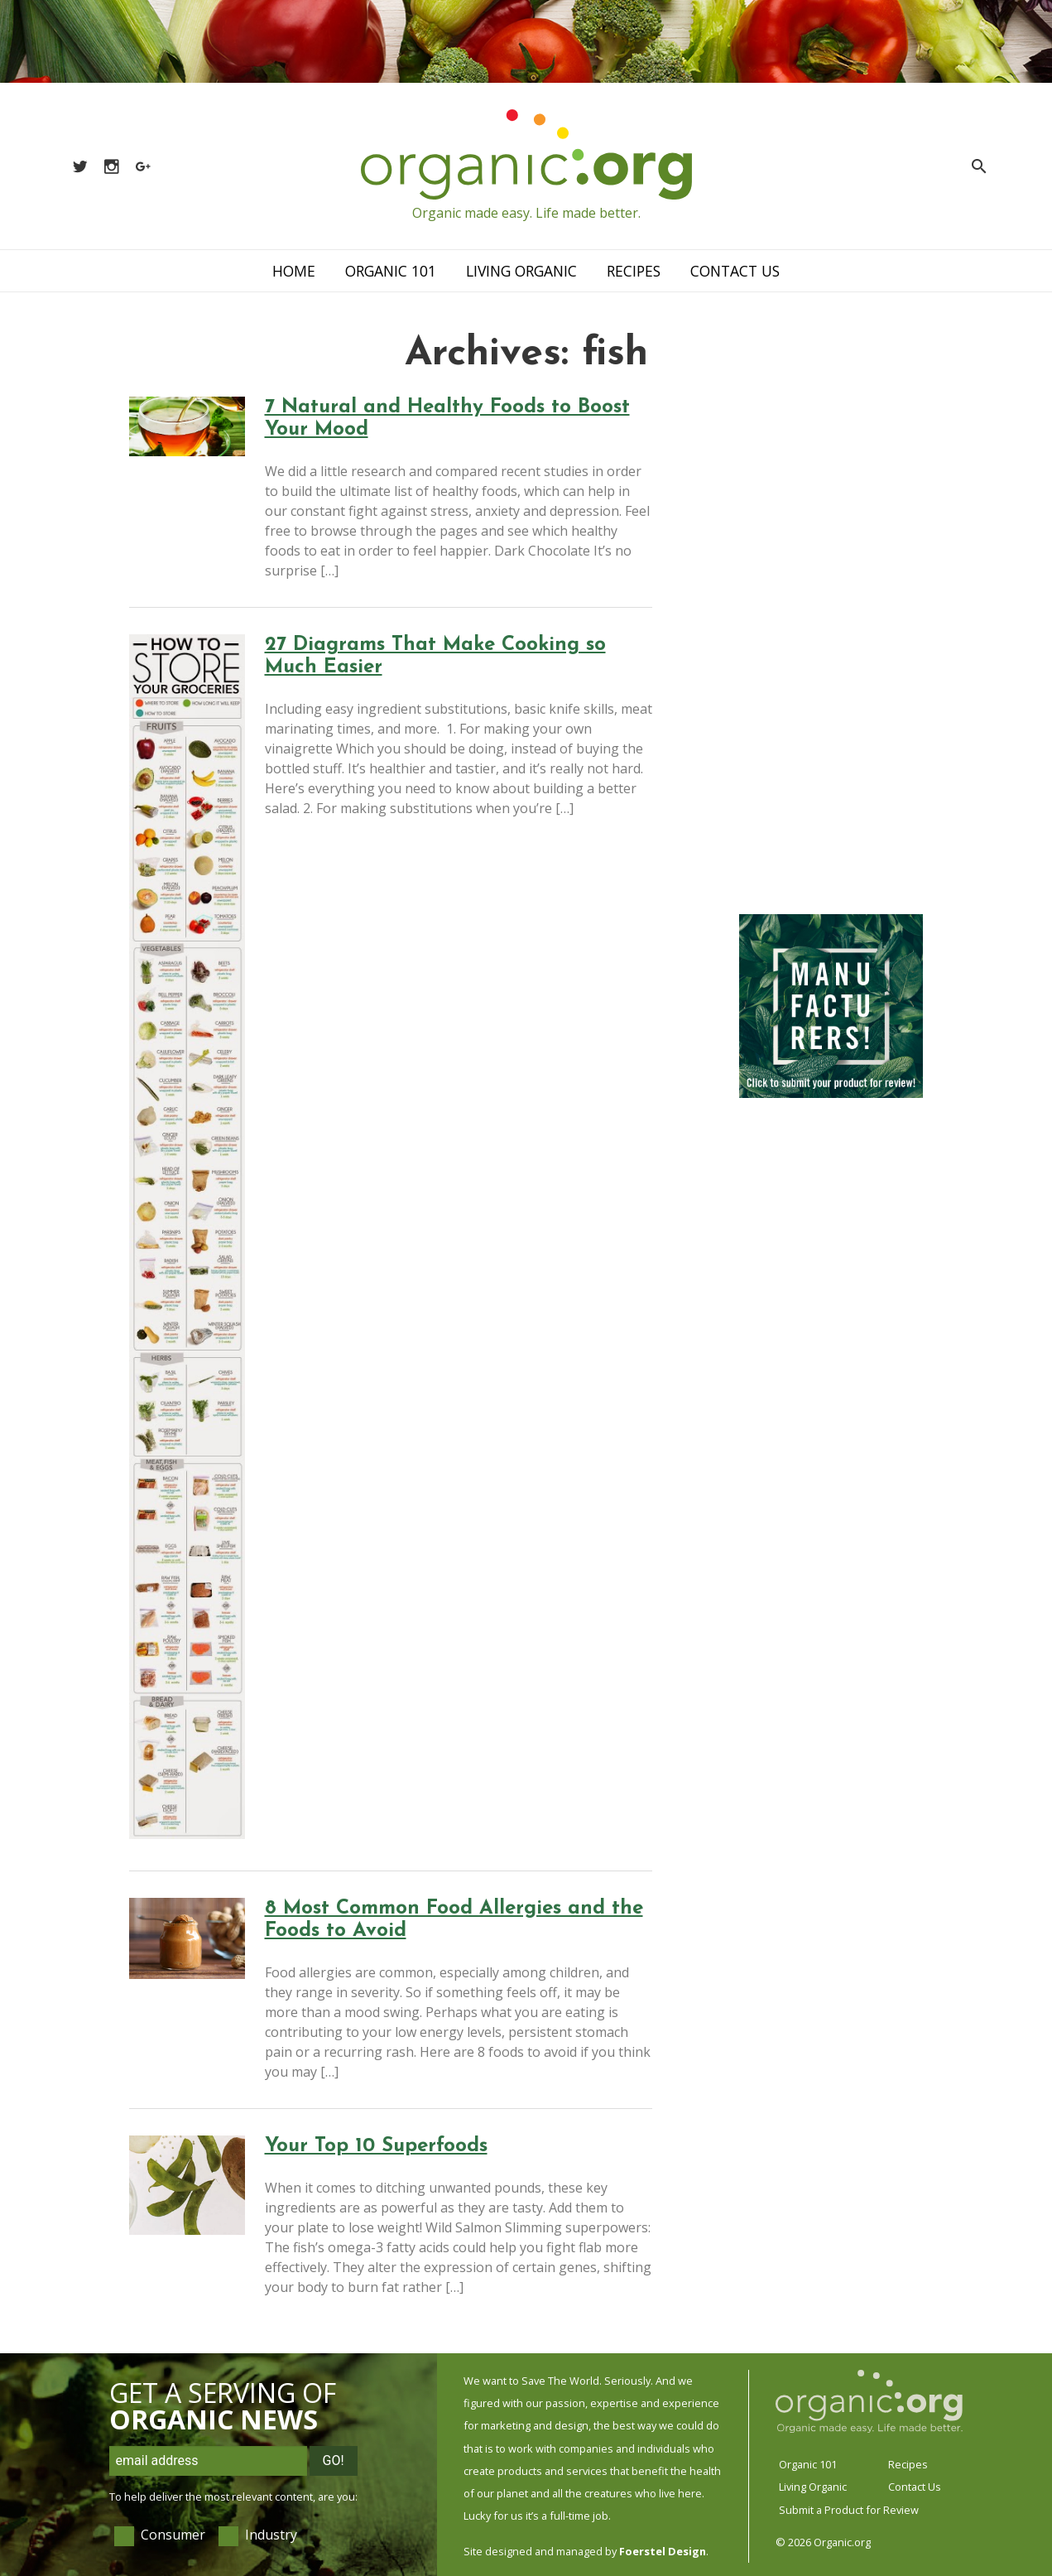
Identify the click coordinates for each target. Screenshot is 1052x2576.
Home (293, 271)
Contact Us (735, 271)
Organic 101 (390, 271)
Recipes (634, 271)
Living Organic (521, 271)
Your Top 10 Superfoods (376, 2146)
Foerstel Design (662, 2551)
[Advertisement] (831, 645)
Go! (333, 2460)
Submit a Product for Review (849, 2509)
